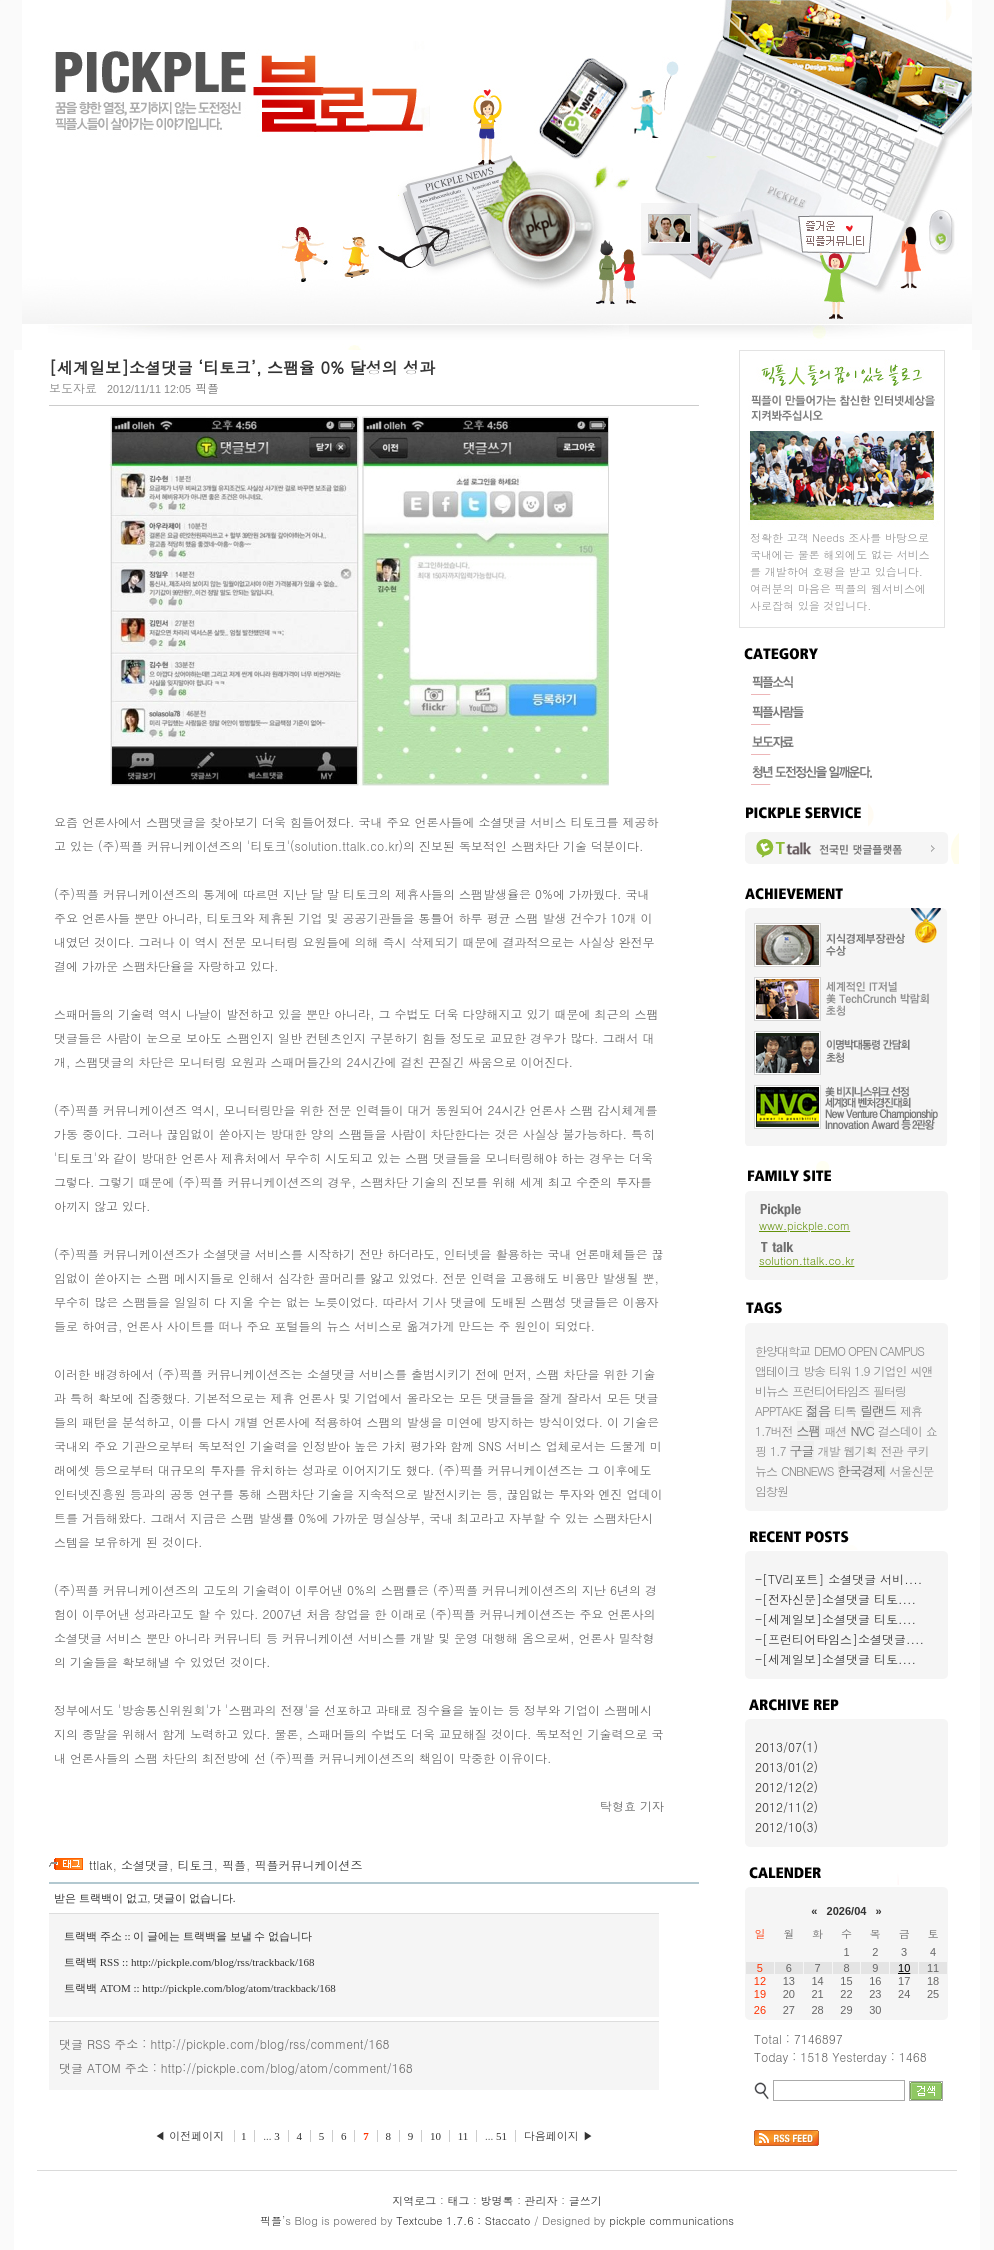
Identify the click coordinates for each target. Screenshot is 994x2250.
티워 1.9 (849, 1370)
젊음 (818, 1410)
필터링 (889, 1390)
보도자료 (73, 387)
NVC (862, 1430)
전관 (892, 1450)
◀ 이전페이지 (191, 2135)
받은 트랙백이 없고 (101, 1898)
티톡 (845, 1410)
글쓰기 (585, 2200)
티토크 (195, 1864)
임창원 (771, 1490)
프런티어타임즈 (830, 1390)
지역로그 (414, 2200)
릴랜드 (878, 1410)
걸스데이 (900, 1430)
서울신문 (912, 1470)
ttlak (100, 1864)
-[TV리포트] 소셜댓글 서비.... (838, 1578)
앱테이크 (777, 1370)
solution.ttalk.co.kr (806, 1260)
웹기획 (860, 1450)
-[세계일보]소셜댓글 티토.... (835, 1618)
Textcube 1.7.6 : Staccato (463, 2220)
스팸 (809, 1430)
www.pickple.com (804, 1225)
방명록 (497, 2200)
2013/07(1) (786, 1746)
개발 (829, 1450)
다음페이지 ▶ (559, 2135)
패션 (836, 1430)
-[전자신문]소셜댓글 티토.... (835, 1598)
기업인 (890, 1370)
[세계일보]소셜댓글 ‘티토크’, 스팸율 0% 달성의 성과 (242, 367)
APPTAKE (778, 1410)
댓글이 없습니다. (194, 1898)
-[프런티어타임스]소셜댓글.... (839, 1638)
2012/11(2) (786, 1806)
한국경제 (862, 1470)
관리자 (541, 2200)
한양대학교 (782, 1350)
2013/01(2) (786, 1766)
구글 (802, 1450)
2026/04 (847, 1911)
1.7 (778, 1450)
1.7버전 (774, 1430)
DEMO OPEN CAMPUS (869, 1350)
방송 (814, 1370)
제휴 (911, 1410)
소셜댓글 (145, 1864)
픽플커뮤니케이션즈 (308, 1864)
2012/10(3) (786, 1826)
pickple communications (671, 2220)
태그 (458, 2200)
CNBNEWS (807, 1470)
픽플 (234, 1864)
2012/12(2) (786, 1786)
